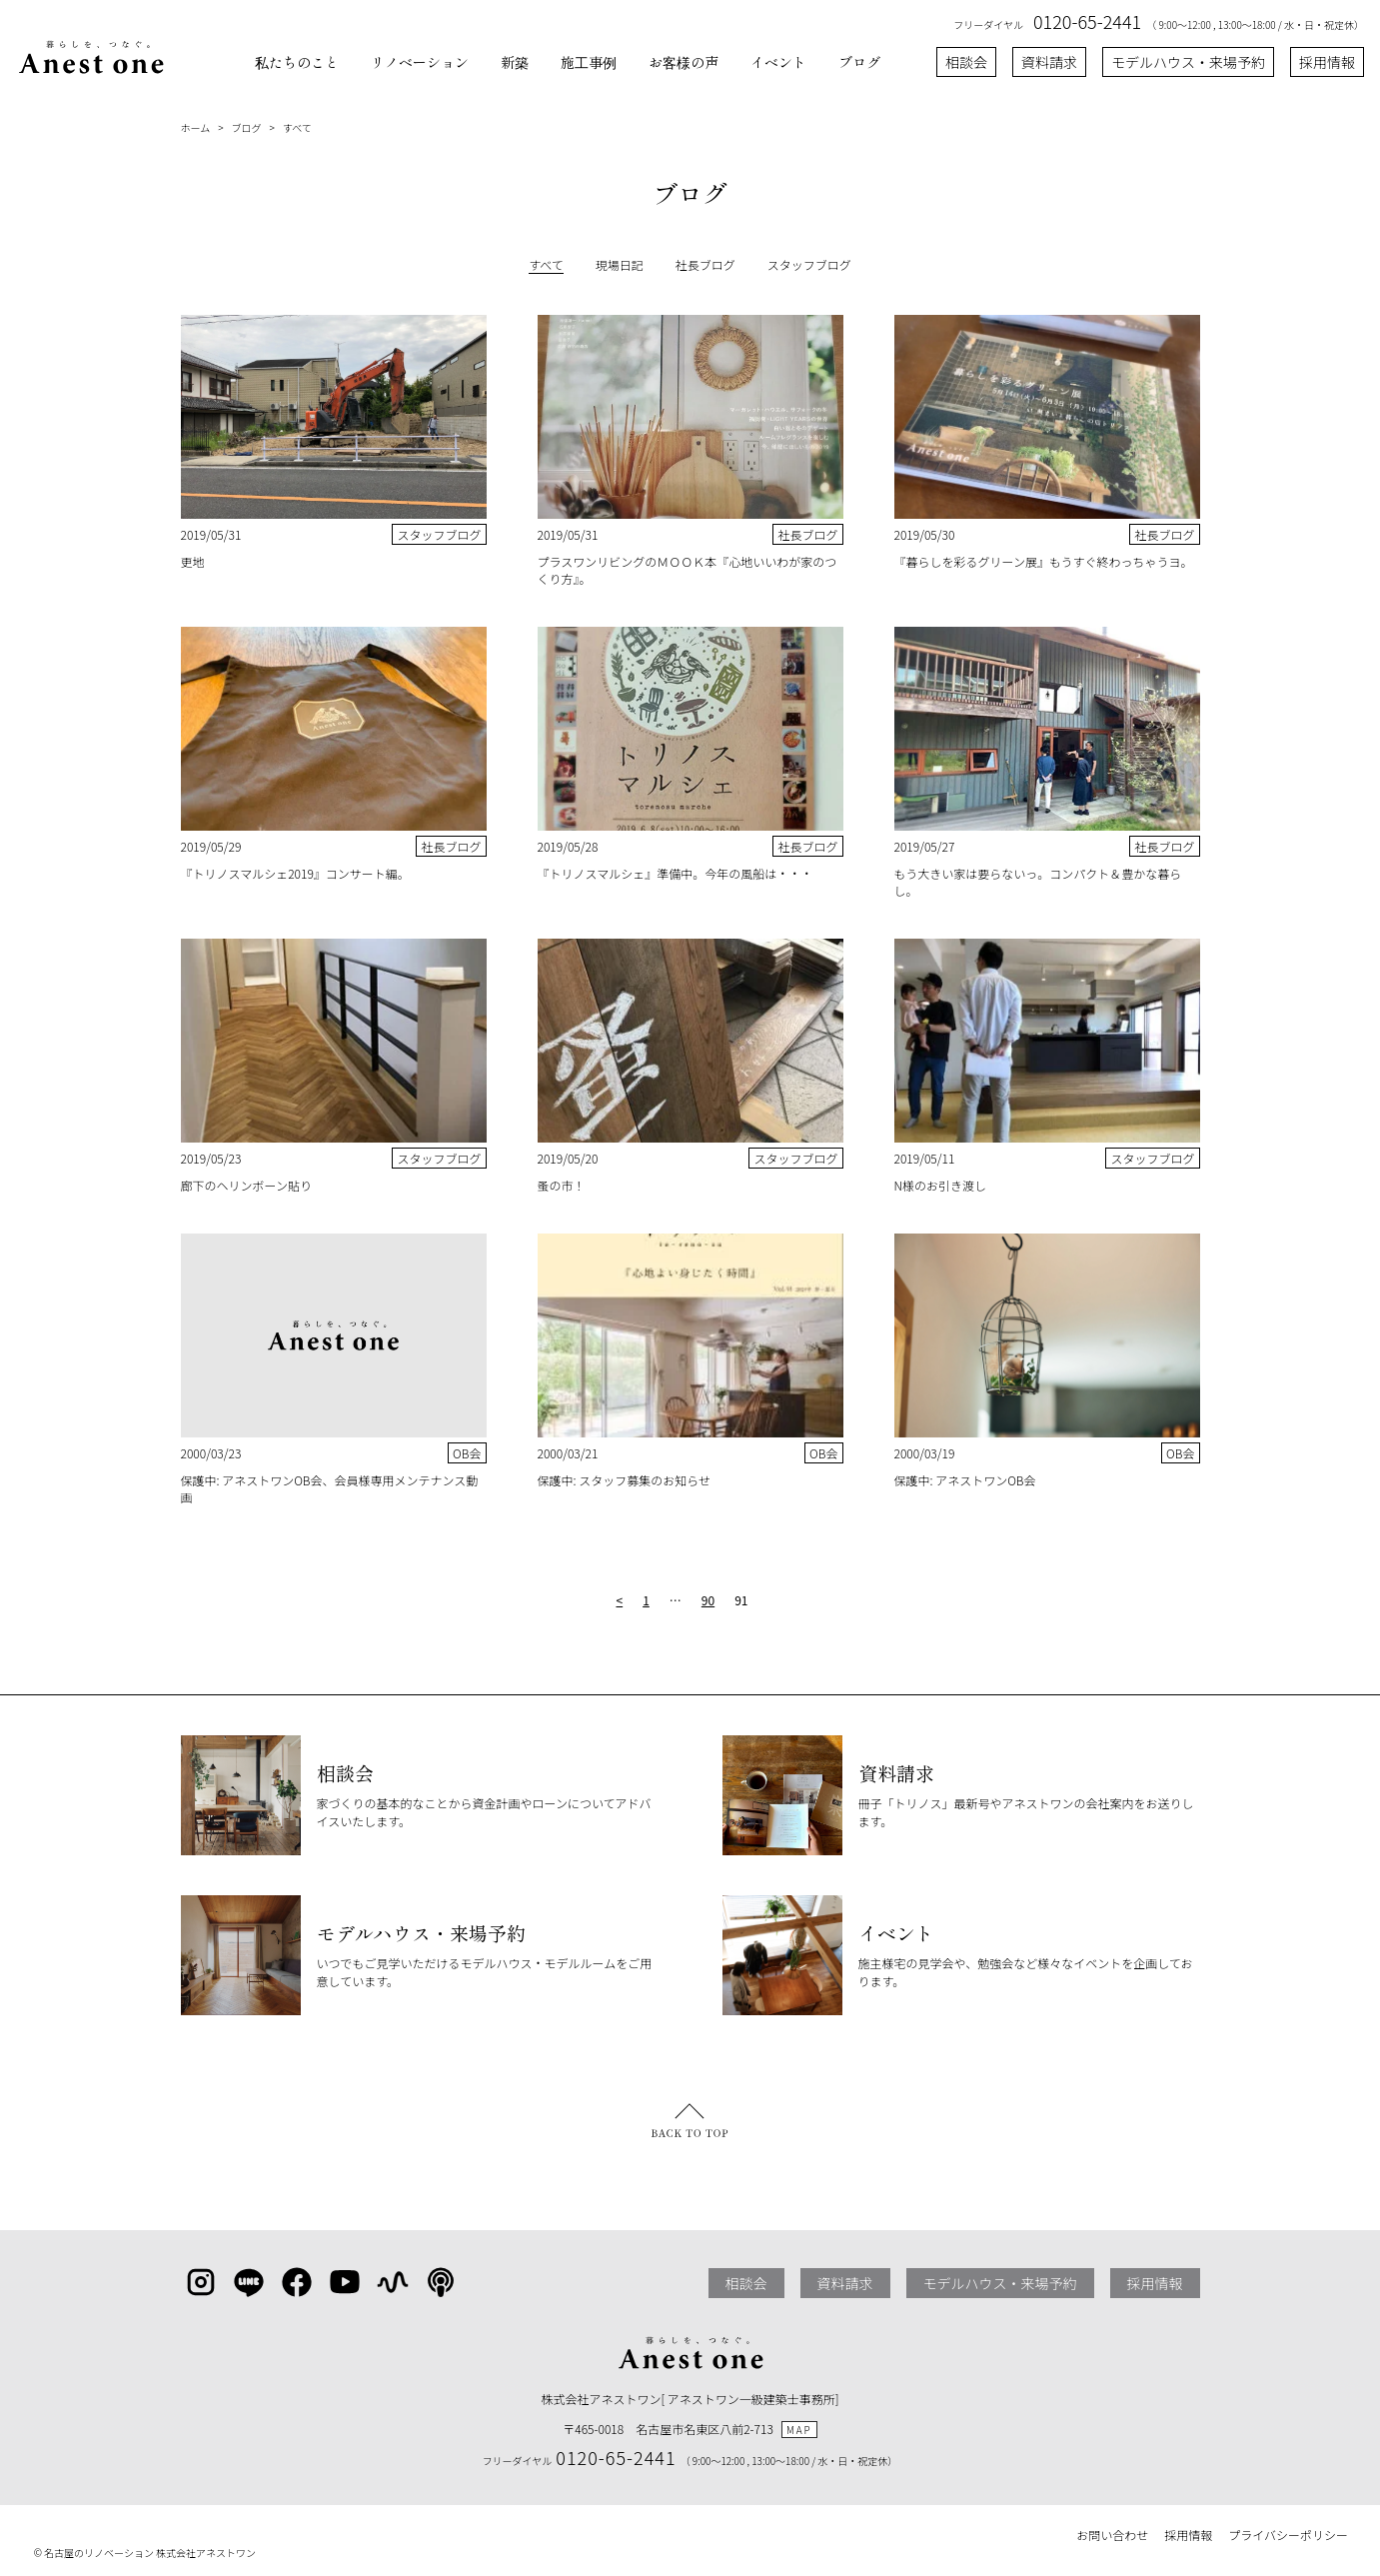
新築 (515, 62)
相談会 (966, 62)
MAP (799, 2429)
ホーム (196, 127)
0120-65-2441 (1087, 21)
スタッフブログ (809, 264)
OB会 (467, 1452)
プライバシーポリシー (1288, 2534)
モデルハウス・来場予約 (1188, 62)
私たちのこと (297, 62)
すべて (297, 127)
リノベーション (420, 62)
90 (707, 1599)
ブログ (859, 62)
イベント (778, 62)
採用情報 (1327, 62)
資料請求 (1049, 62)
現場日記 (620, 264)
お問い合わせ (1112, 2534)
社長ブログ (705, 264)
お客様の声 (683, 62)
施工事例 (589, 62)
